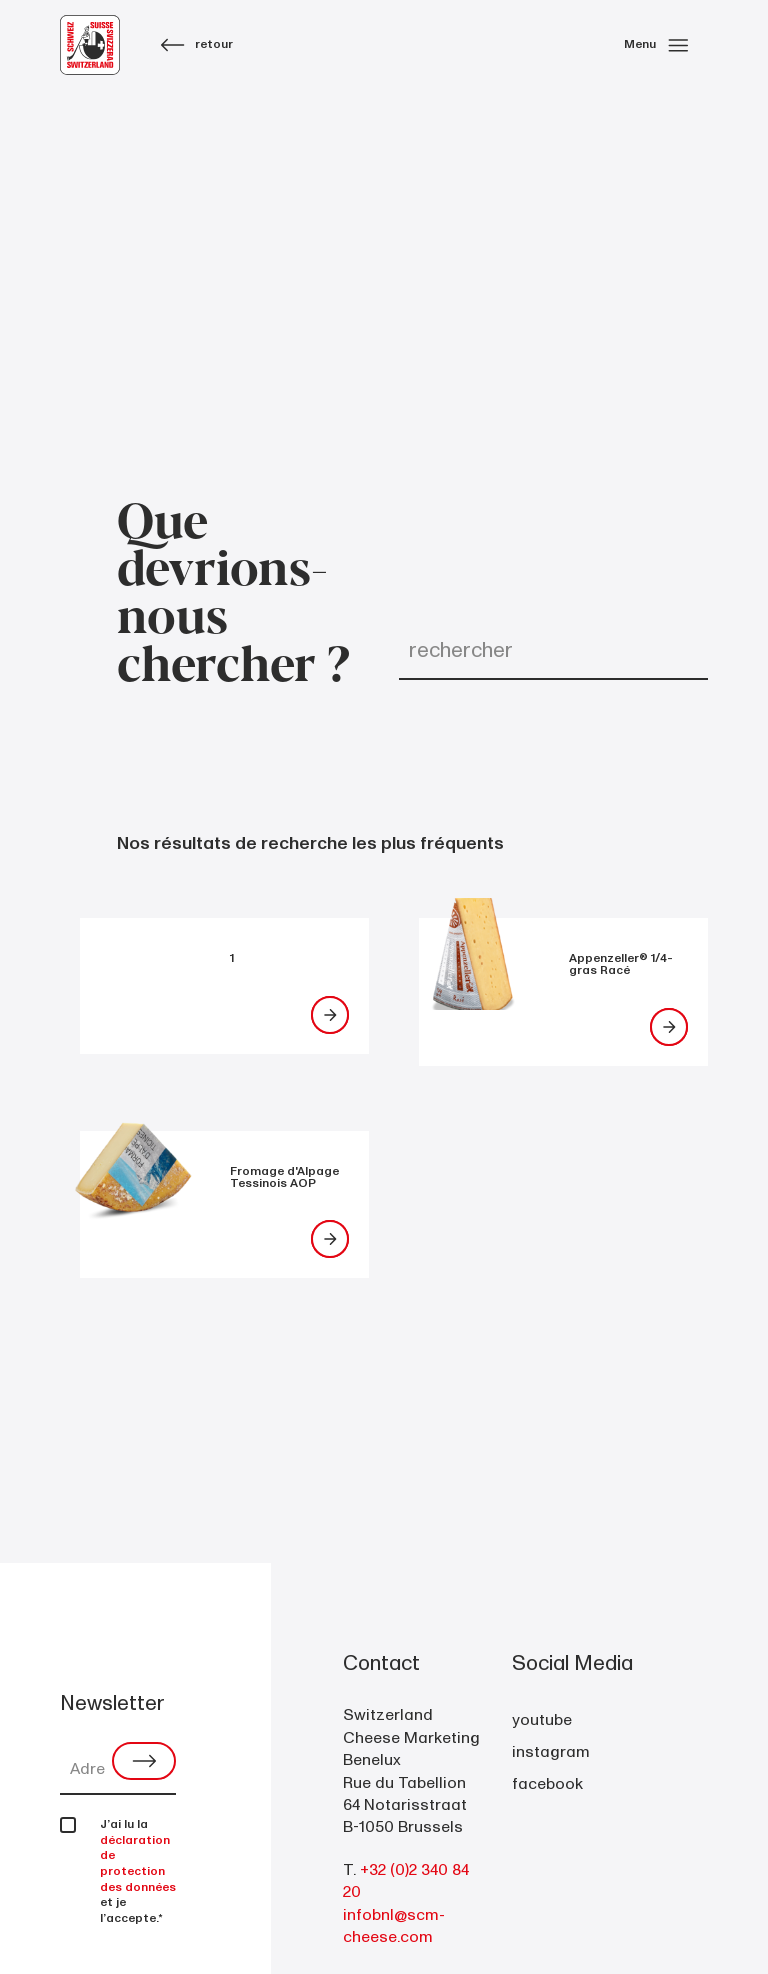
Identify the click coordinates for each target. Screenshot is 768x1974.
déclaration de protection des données (138, 1864)
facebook (547, 1784)
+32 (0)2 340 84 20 (406, 1881)
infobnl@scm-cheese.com (394, 1926)
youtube (542, 1720)
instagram (551, 1752)
